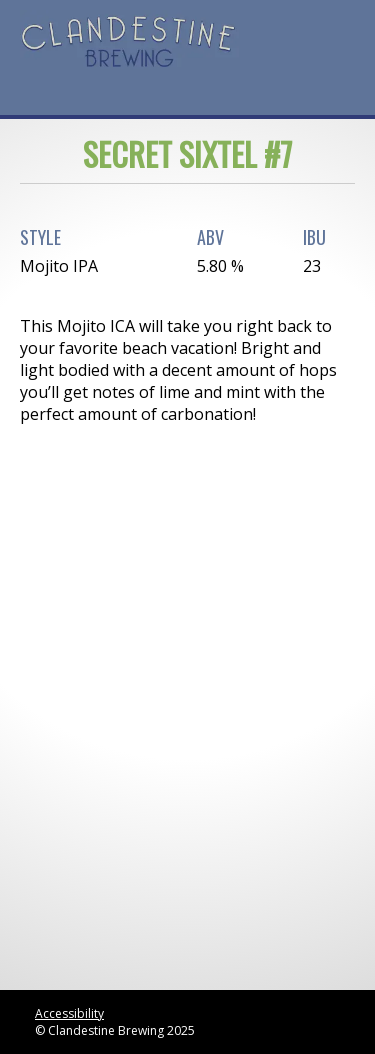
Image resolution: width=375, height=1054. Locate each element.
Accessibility (69, 1013)
